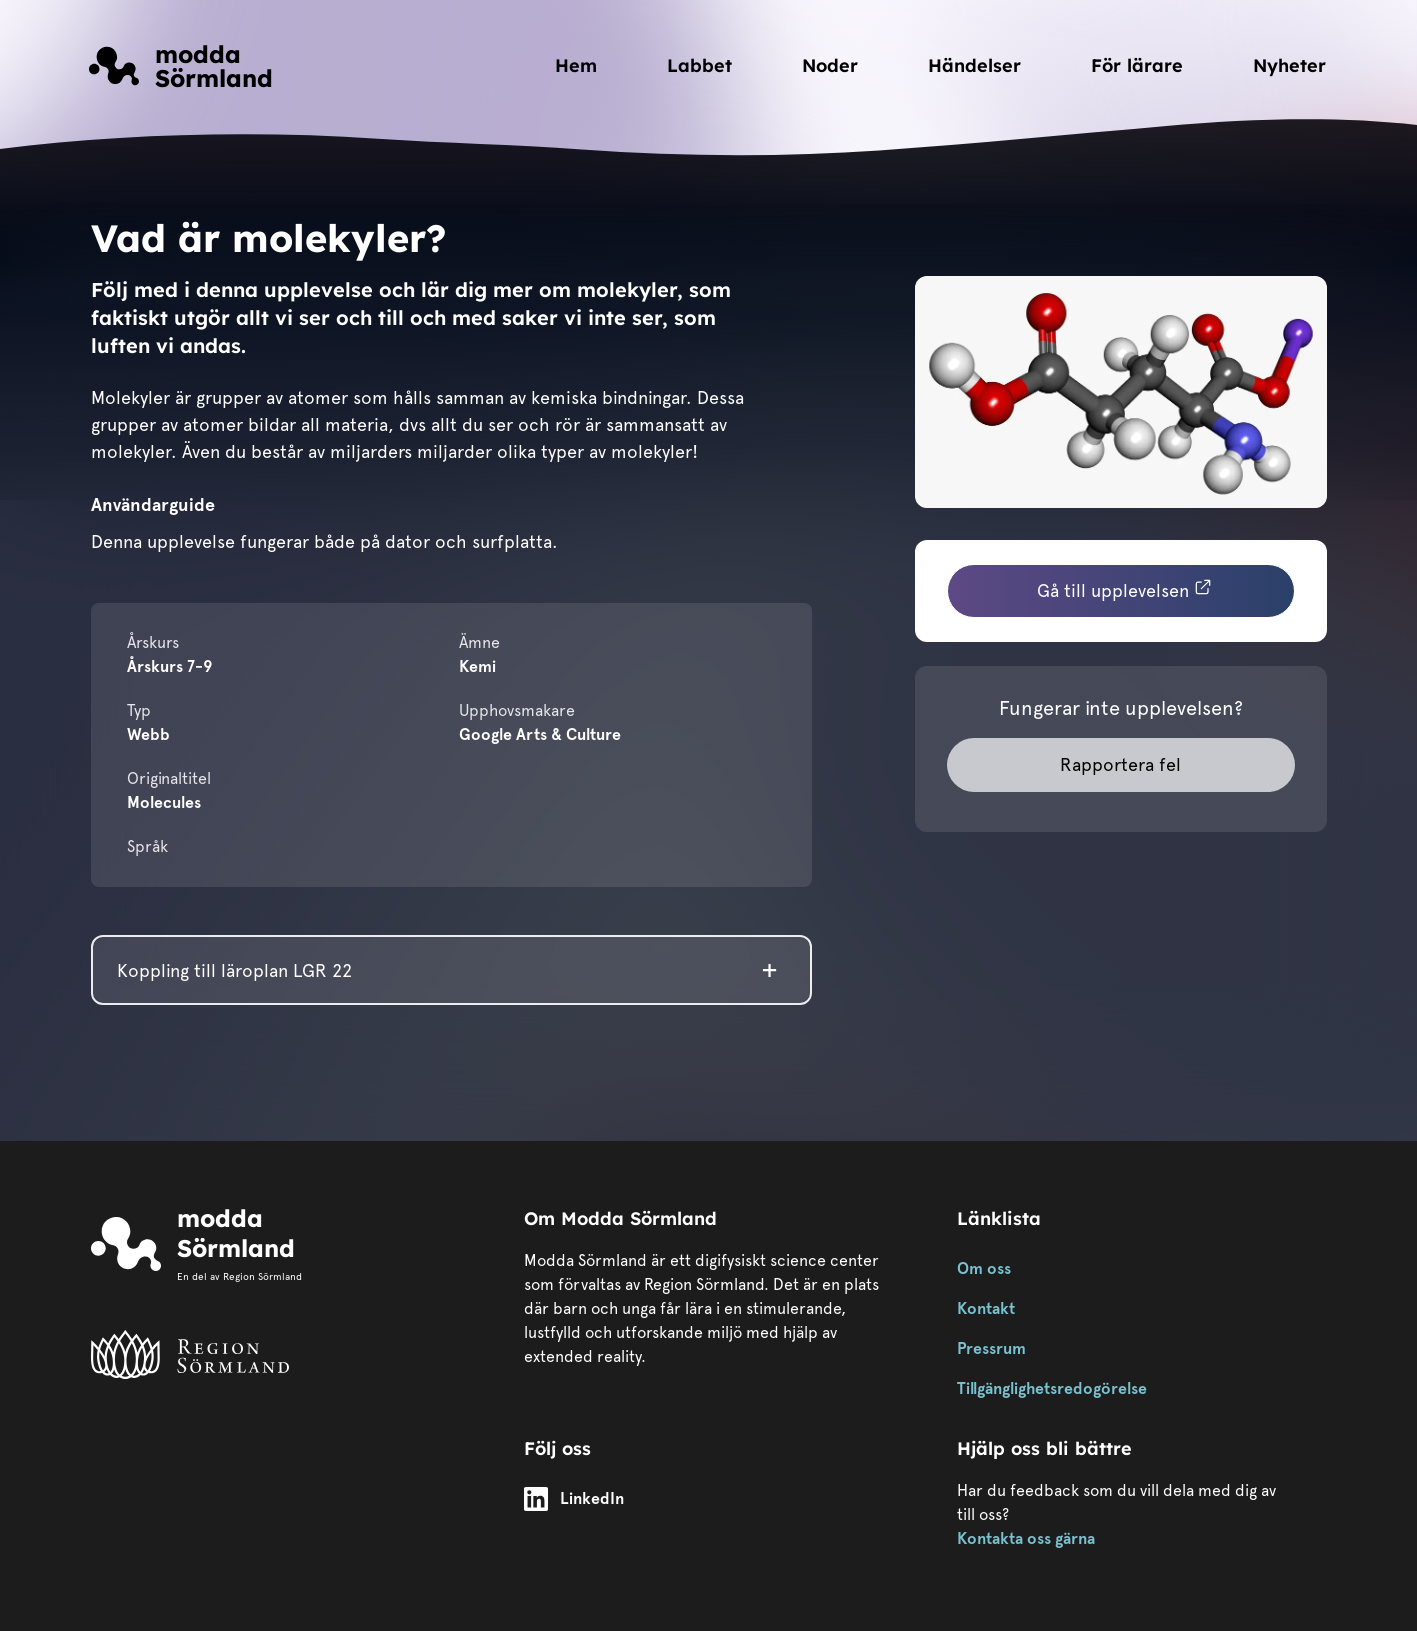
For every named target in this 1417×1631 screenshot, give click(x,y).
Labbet (699, 65)
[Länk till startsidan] (181, 66)
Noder (830, 65)
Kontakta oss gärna (1026, 1538)
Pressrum (991, 1348)
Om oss (984, 1268)
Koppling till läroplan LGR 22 (234, 970)
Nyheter (1289, 65)
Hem (576, 65)
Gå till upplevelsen (1125, 589)
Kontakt (986, 1308)
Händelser (974, 65)
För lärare (1137, 65)
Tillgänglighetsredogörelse (1052, 1388)
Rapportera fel (1120, 764)
